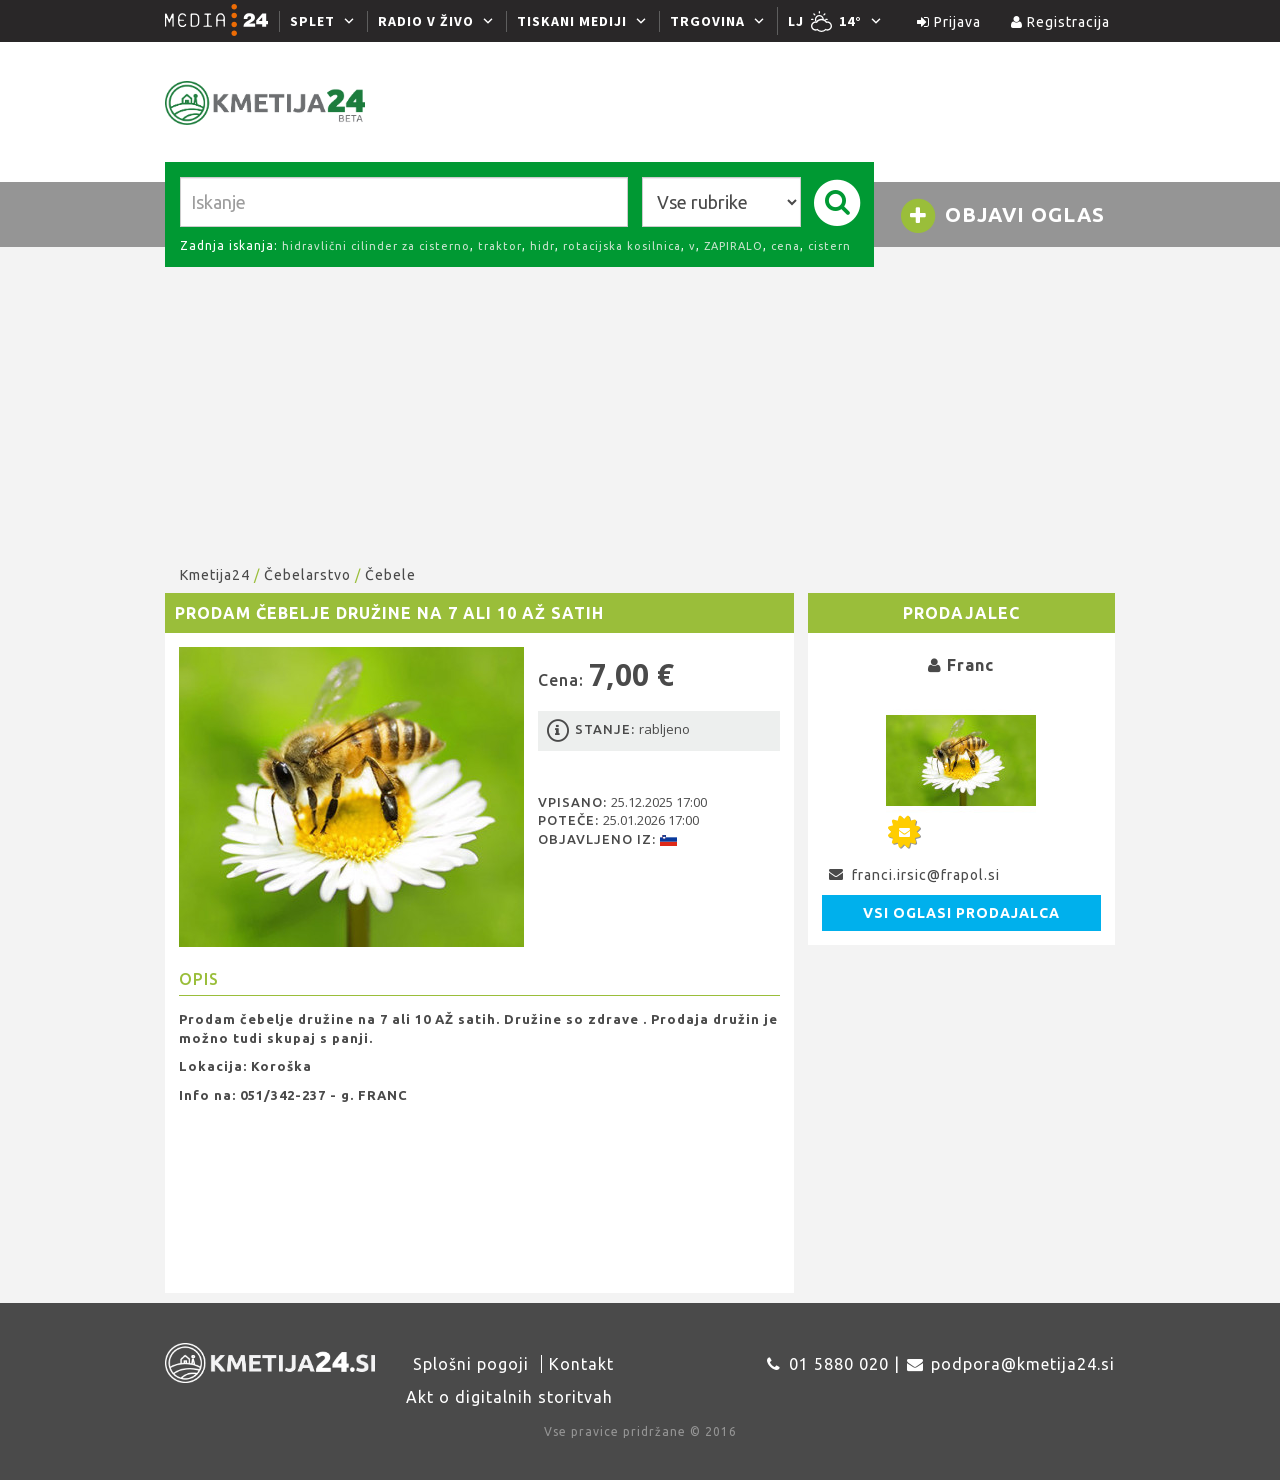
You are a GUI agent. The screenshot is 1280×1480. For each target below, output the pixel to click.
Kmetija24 (215, 575)
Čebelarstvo (307, 575)
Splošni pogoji (471, 1364)
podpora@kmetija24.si (1023, 1364)
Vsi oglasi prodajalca (961, 913)
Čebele (390, 575)
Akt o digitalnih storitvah (509, 1397)
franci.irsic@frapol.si (926, 875)
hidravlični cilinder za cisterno (376, 246)
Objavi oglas (1002, 216)
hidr (542, 246)
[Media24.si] (222, 21)
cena (785, 246)
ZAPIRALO (733, 246)
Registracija (1060, 22)
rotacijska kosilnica (622, 246)
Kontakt (581, 1364)
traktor (500, 246)
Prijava (949, 22)
